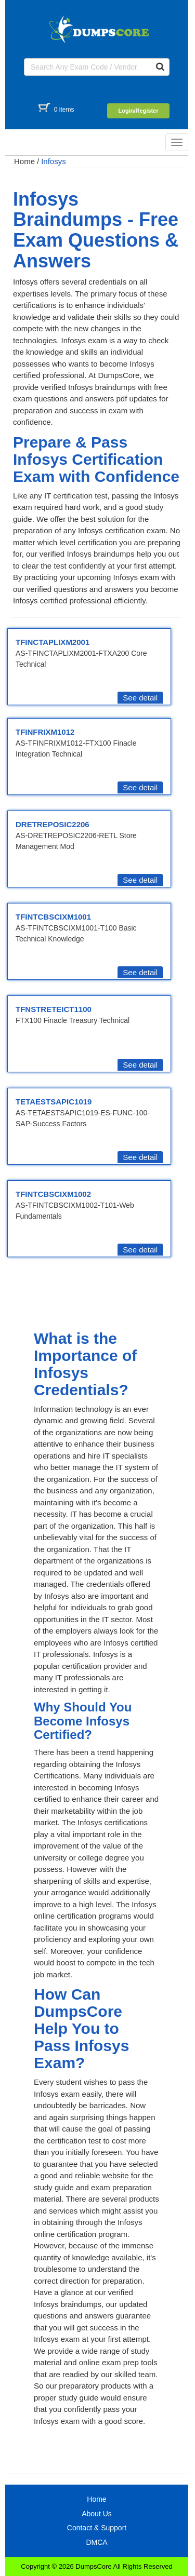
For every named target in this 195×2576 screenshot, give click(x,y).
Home (24, 161)
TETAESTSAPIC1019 (54, 1101)
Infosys (53, 161)
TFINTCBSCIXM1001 (53, 916)
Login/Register (138, 110)
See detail (140, 697)
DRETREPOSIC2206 (52, 824)
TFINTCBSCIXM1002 (53, 1194)
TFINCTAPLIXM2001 (52, 642)
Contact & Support (96, 2528)
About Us (97, 2514)
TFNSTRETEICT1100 (54, 1009)
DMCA (96, 2542)
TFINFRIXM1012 (45, 731)
